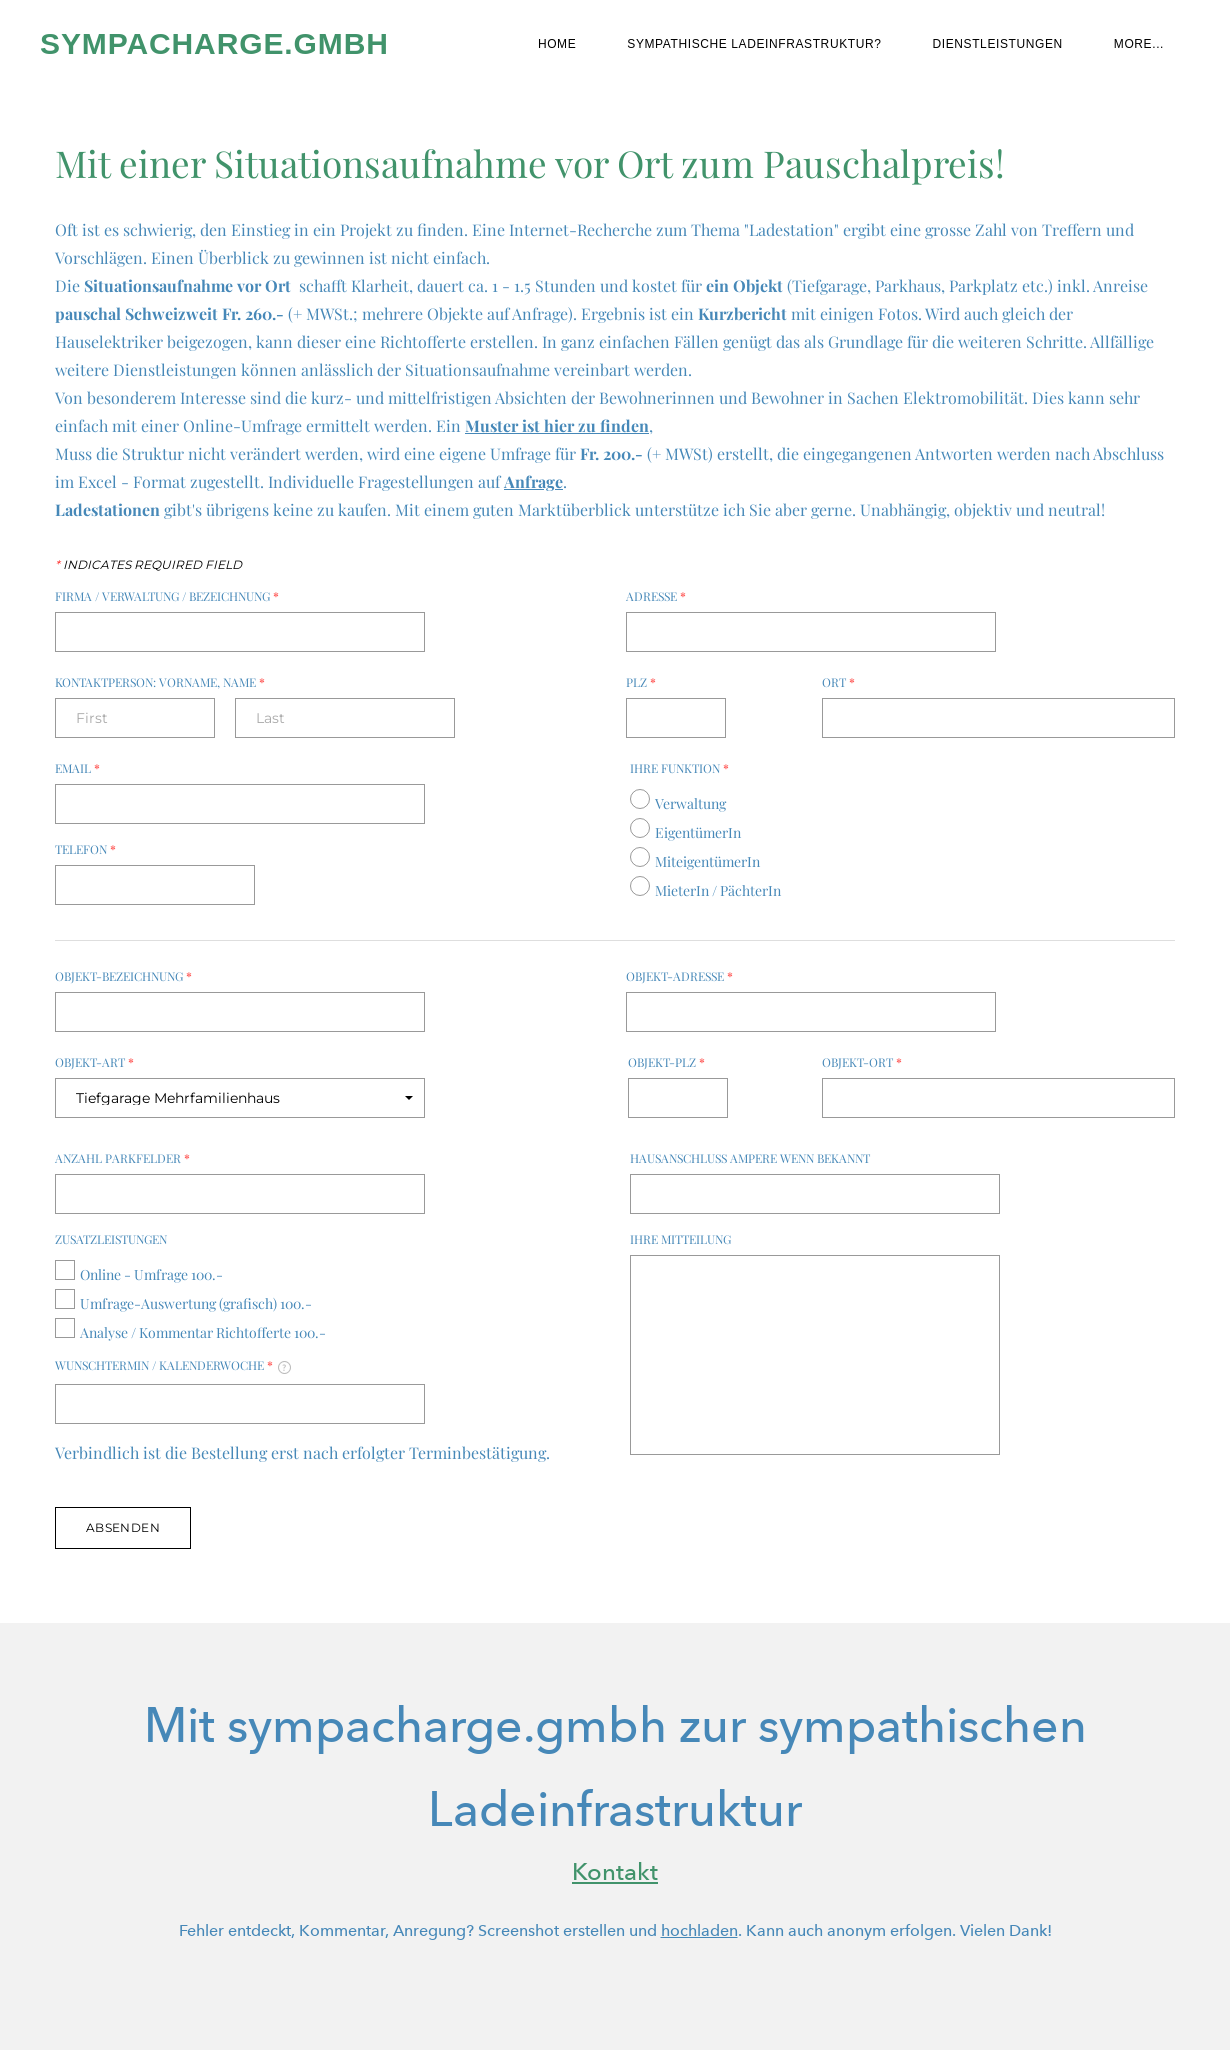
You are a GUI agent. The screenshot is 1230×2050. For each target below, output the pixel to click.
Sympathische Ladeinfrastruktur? (754, 44)
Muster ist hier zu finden (557, 425)
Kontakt (615, 1871)
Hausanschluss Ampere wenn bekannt (750, 1158)
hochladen (699, 1930)
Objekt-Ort (862, 1062)
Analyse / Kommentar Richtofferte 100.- (203, 1332)
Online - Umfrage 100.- (151, 1274)
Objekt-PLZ (666, 1062)
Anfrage (533, 481)
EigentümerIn (698, 832)
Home (557, 44)
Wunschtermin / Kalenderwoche (173, 1366)
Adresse (656, 596)
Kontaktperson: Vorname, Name (160, 682)
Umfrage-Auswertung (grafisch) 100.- (196, 1303)
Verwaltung (690, 803)
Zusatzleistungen (111, 1239)
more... (1139, 44)
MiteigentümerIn (707, 861)
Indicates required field (148, 565)
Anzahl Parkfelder (122, 1158)
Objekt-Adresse (679, 976)
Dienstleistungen (998, 44)
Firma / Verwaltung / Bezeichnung (167, 596)
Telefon (85, 849)
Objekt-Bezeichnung (123, 976)
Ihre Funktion (679, 768)
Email (77, 768)
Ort (838, 682)
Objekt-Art (94, 1062)
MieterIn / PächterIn (718, 890)
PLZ (641, 682)
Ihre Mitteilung (680, 1239)
